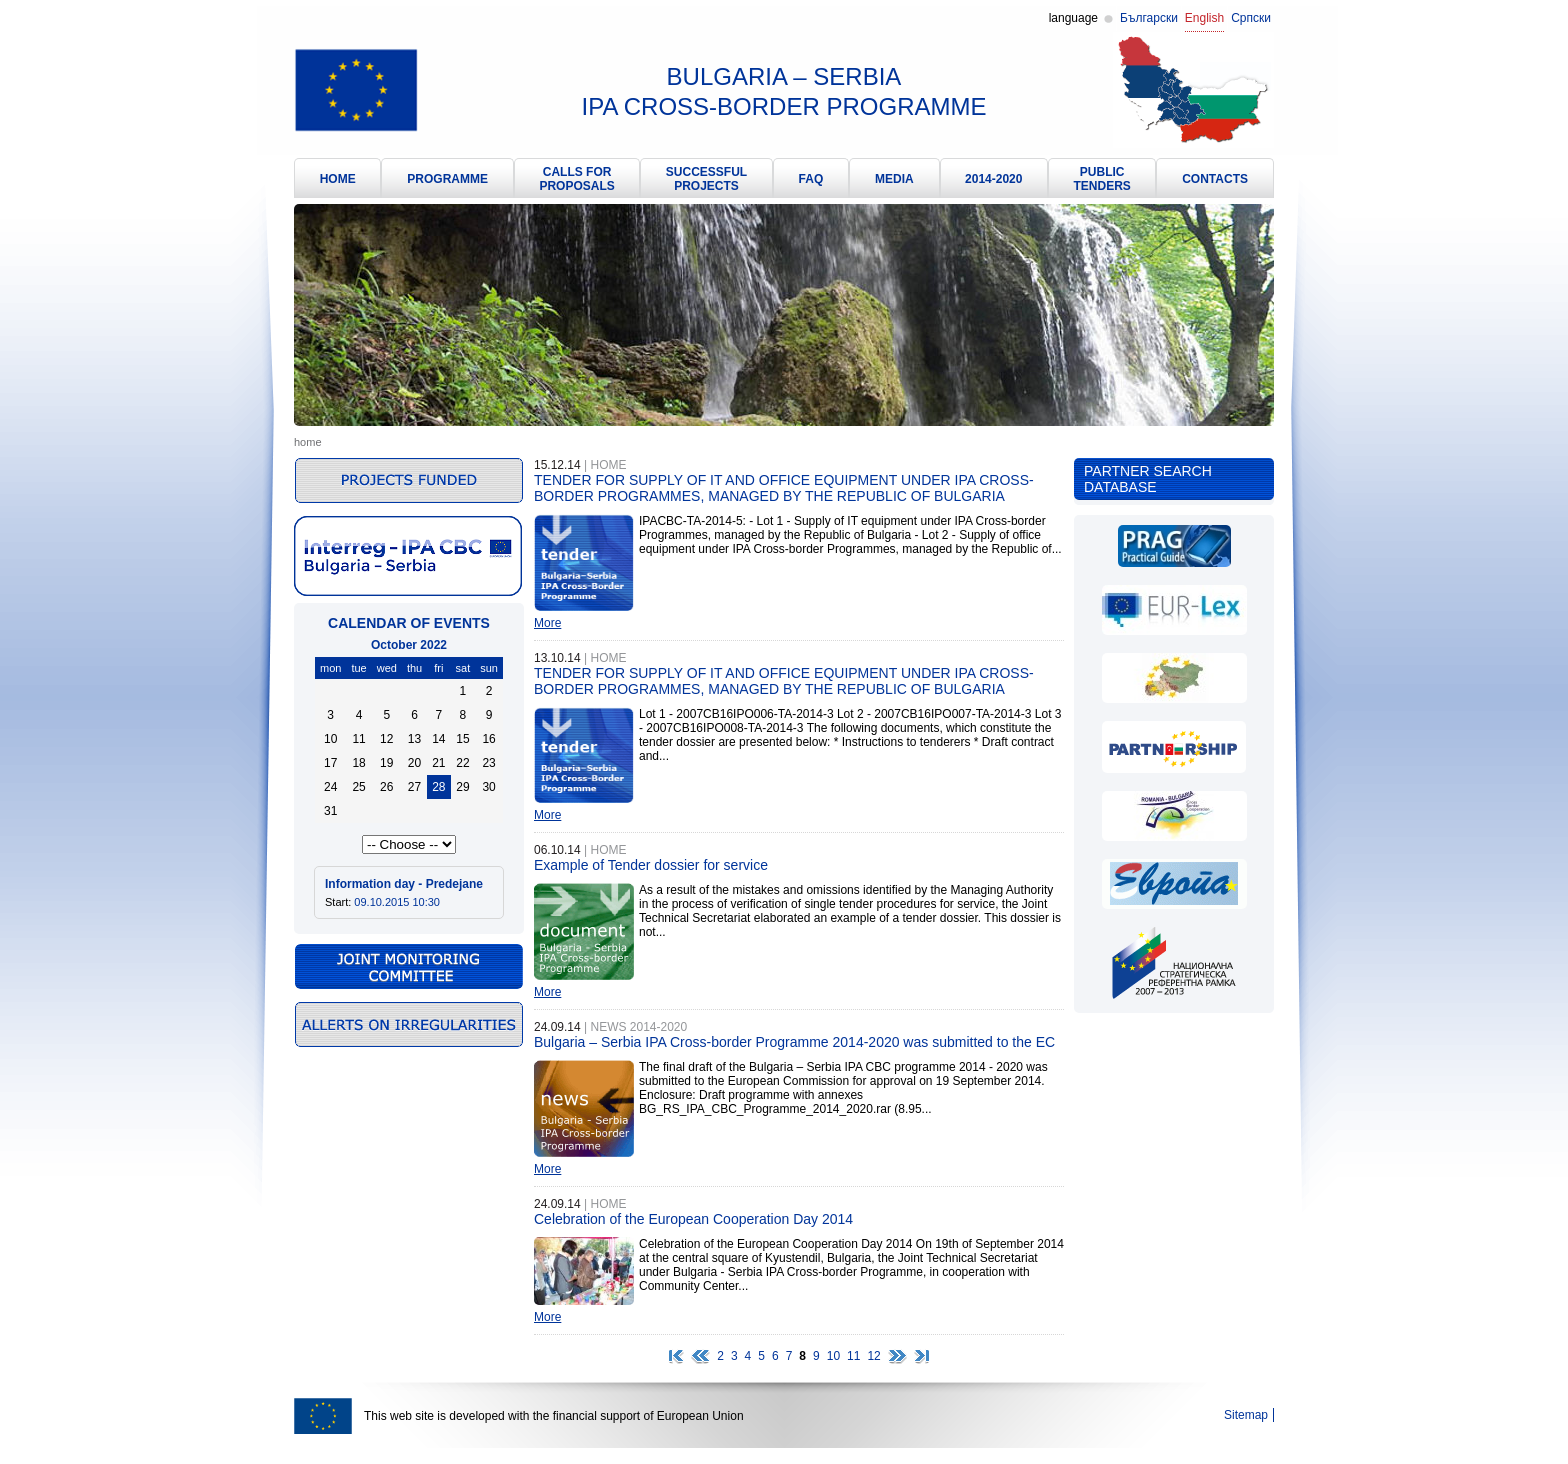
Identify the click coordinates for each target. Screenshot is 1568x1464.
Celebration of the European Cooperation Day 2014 (693, 1219)
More (547, 623)
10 (833, 1356)
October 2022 (409, 645)
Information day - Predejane (404, 884)
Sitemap (1246, 1415)
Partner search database (1148, 479)
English (1204, 18)
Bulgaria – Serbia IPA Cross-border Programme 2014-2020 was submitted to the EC (794, 1042)
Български (1149, 18)
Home (308, 442)
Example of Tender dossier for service (651, 865)
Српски (1251, 18)
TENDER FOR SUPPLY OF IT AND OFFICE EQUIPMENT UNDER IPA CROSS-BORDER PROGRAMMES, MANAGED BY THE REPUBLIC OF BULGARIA (784, 488)
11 (853, 1356)
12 (873, 1356)
